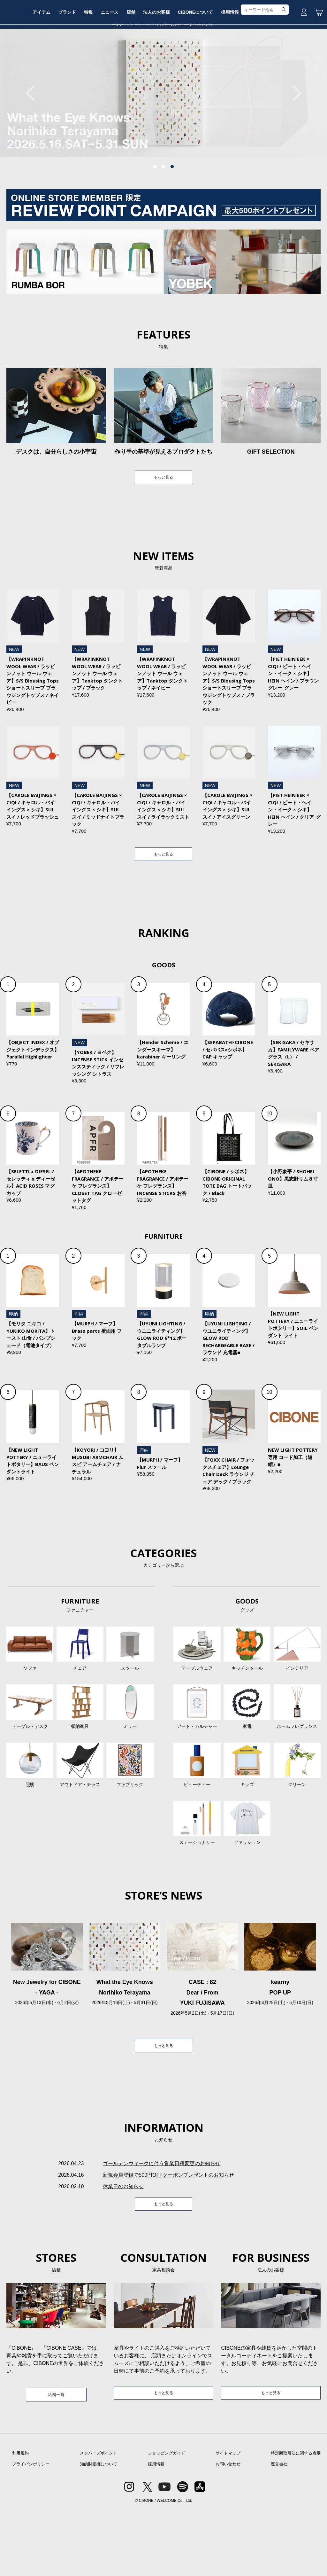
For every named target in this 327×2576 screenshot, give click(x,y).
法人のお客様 (186, 68)
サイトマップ (228, 2519)
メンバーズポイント (98, 2519)
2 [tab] (163, 215)
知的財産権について (98, 2530)
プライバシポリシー (30, 2530)
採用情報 (263, 68)
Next (293, 141)
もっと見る (163, 526)
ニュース (137, 68)
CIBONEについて (227, 68)
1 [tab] (155, 215)
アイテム (64, 68)
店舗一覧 (56, 2459)
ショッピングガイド (166, 2519)
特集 (114, 68)
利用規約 (20, 2519)
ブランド (91, 68)
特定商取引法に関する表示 (296, 2519)
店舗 (159, 68)
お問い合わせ (228, 2530)
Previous (34, 141)
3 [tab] (172, 215)
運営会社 (279, 2530)
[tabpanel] (163, 141)
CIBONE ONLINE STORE (163, 48)
